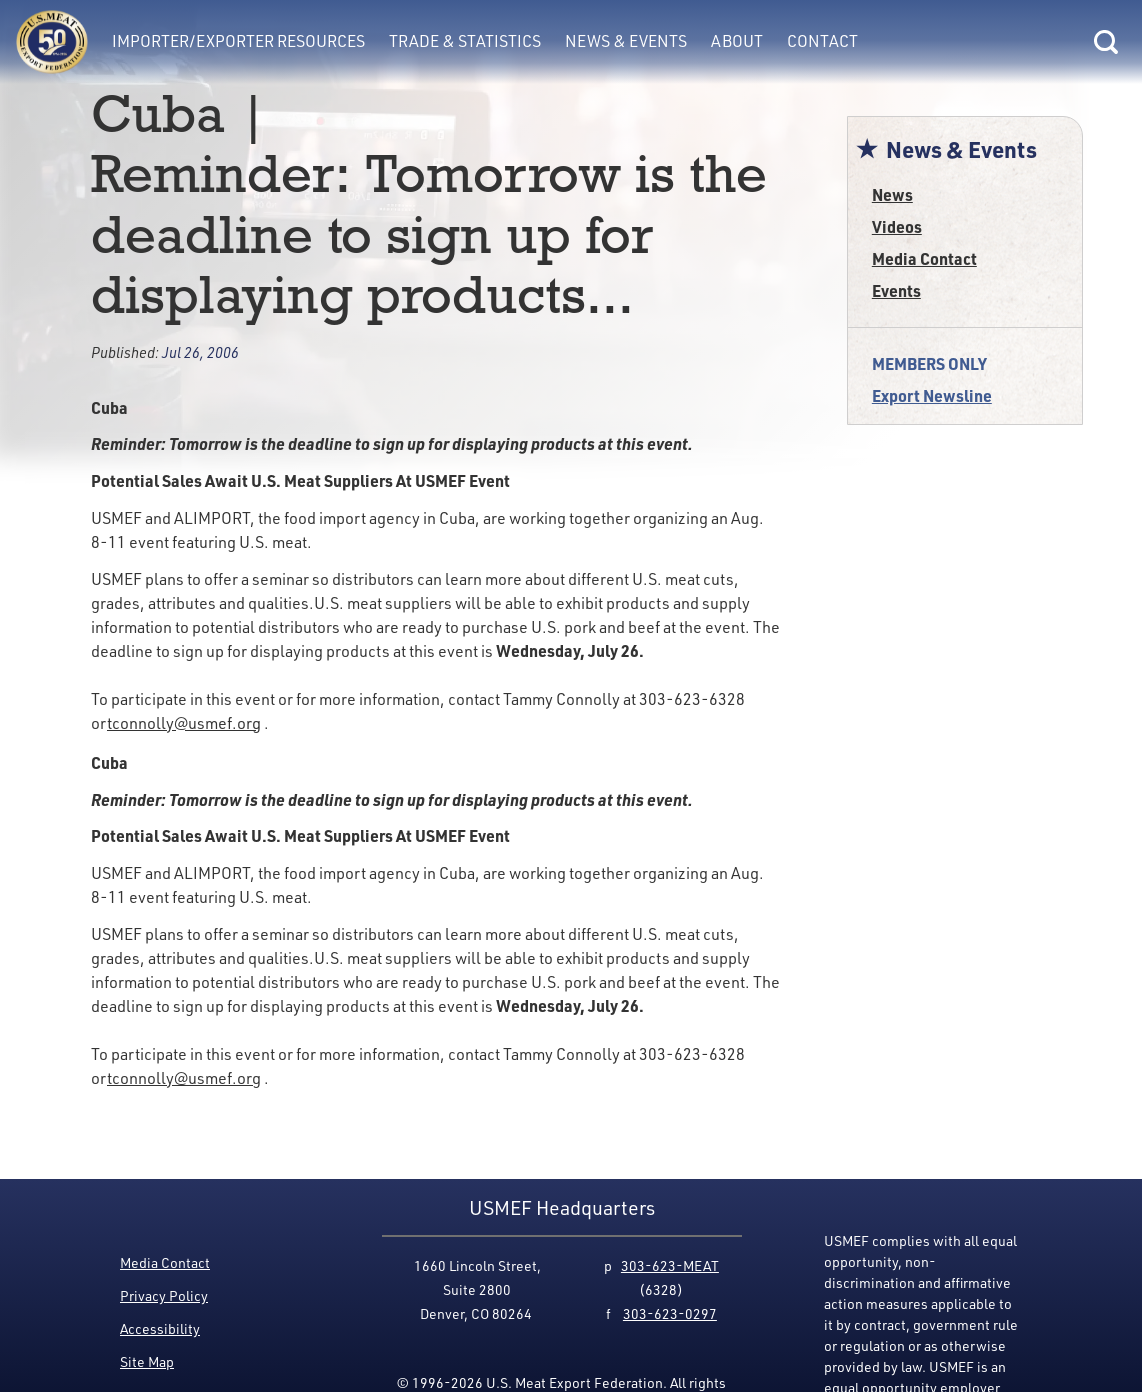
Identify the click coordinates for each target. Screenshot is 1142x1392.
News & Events (626, 41)
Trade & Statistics (465, 41)
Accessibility (160, 1328)
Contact (822, 41)
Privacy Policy (164, 1295)
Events (896, 290)
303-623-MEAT (670, 1265)
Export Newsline (932, 395)
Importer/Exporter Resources (238, 41)
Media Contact (924, 258)
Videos (897, 226)
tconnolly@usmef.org (184, 723)
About (737, 41)
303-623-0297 (670, 1313)
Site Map (147, 1361)
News (892, 194)
